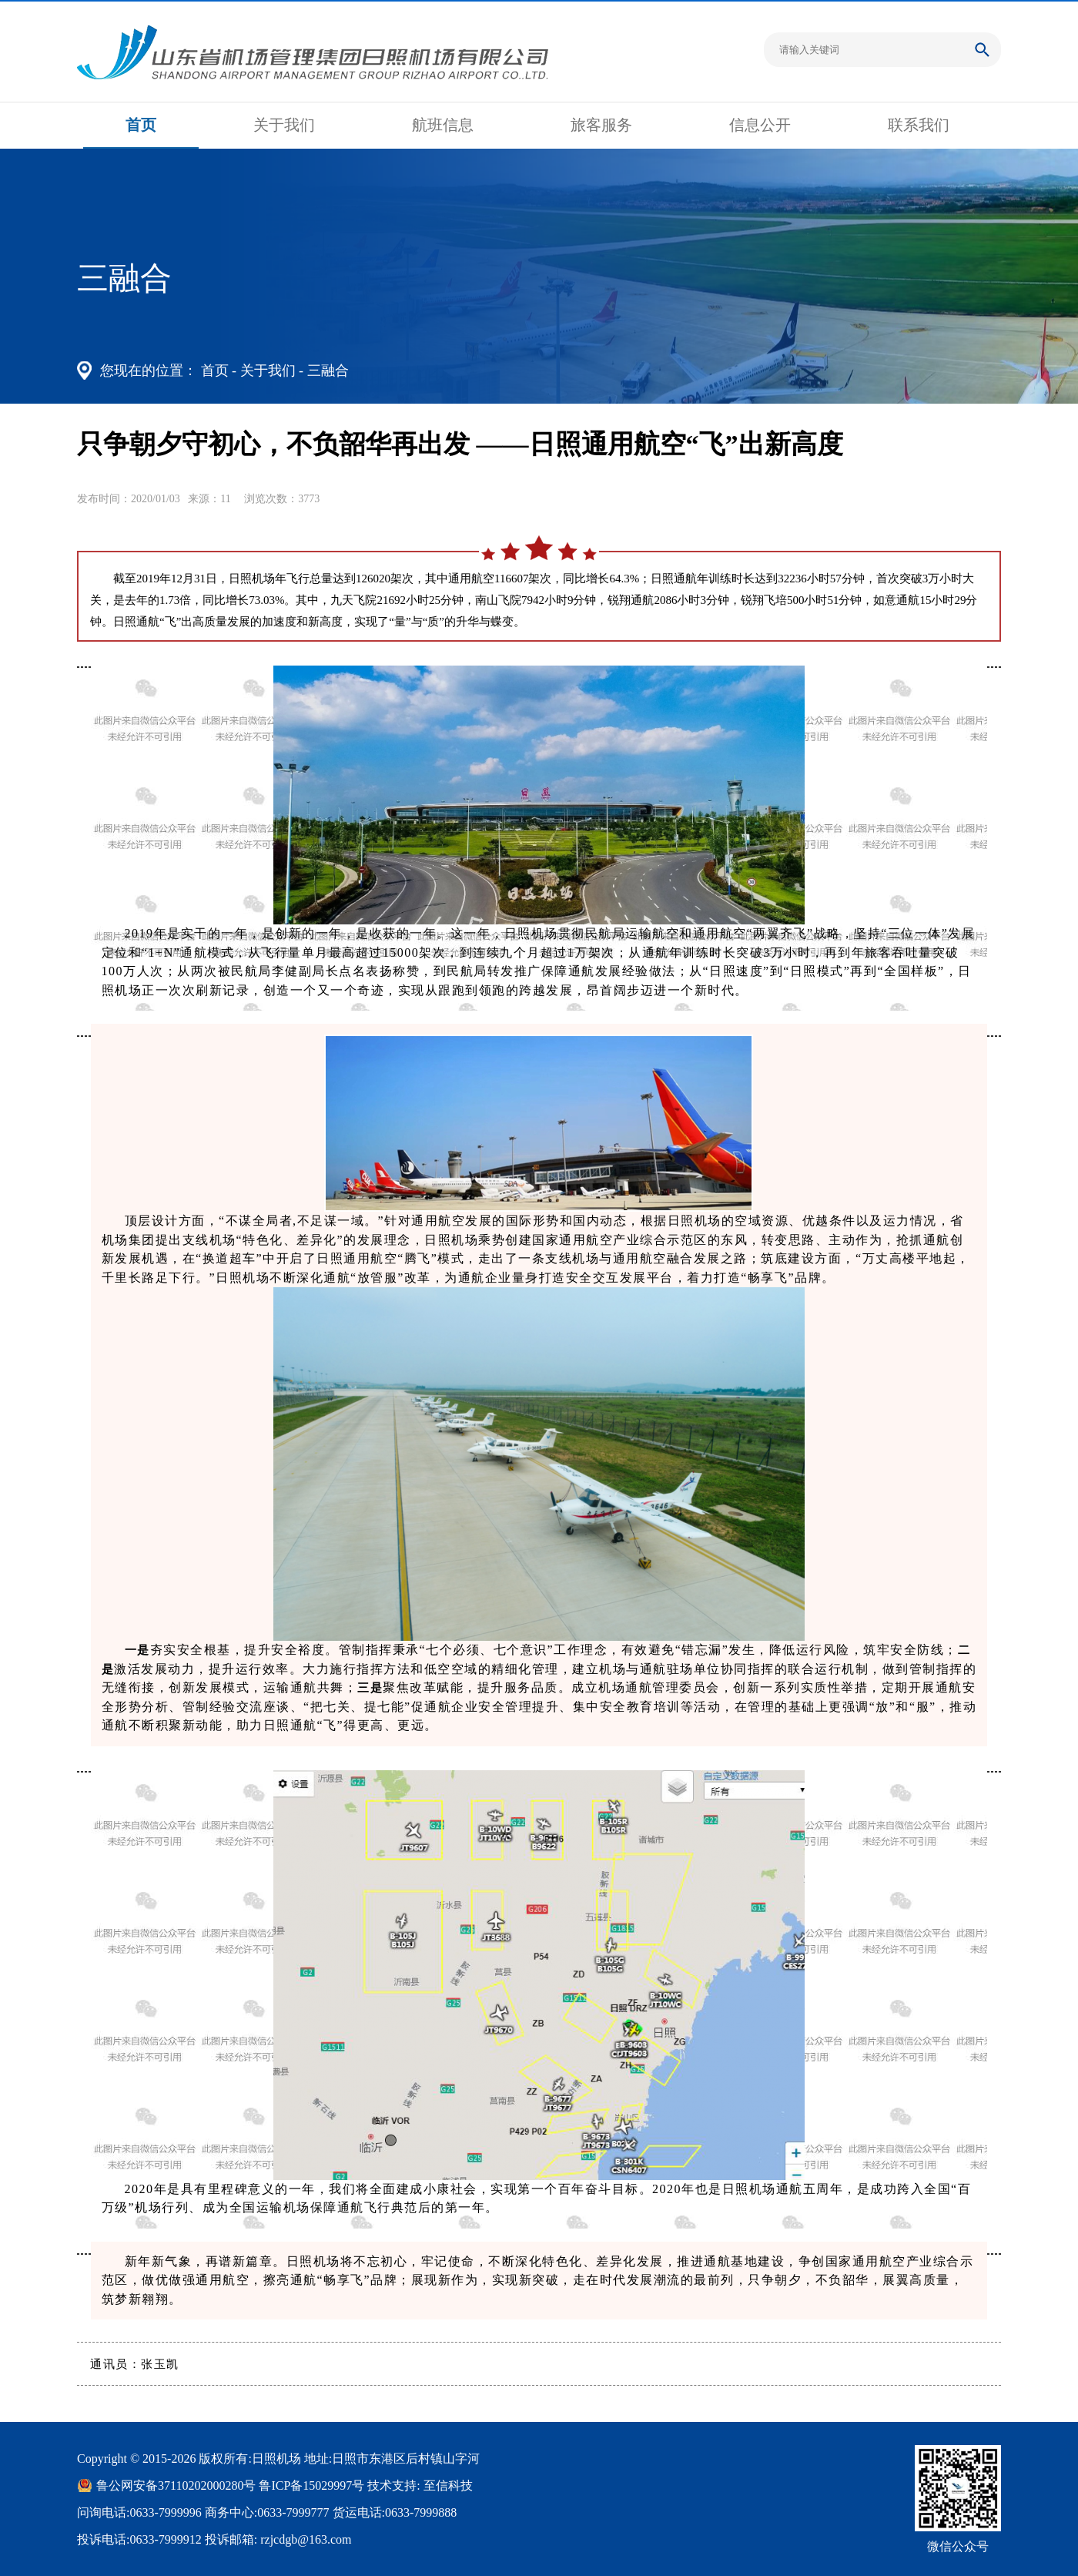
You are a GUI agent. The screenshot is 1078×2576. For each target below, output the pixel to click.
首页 (141, 124)
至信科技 (448, 2485)
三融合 (328, 370)
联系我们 (918, 124)
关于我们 (284, 124)
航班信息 (443, 124)
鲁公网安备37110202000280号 (176, 2485)
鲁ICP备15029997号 (311, 2485)
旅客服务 (601, 124)
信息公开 (760, 124)
